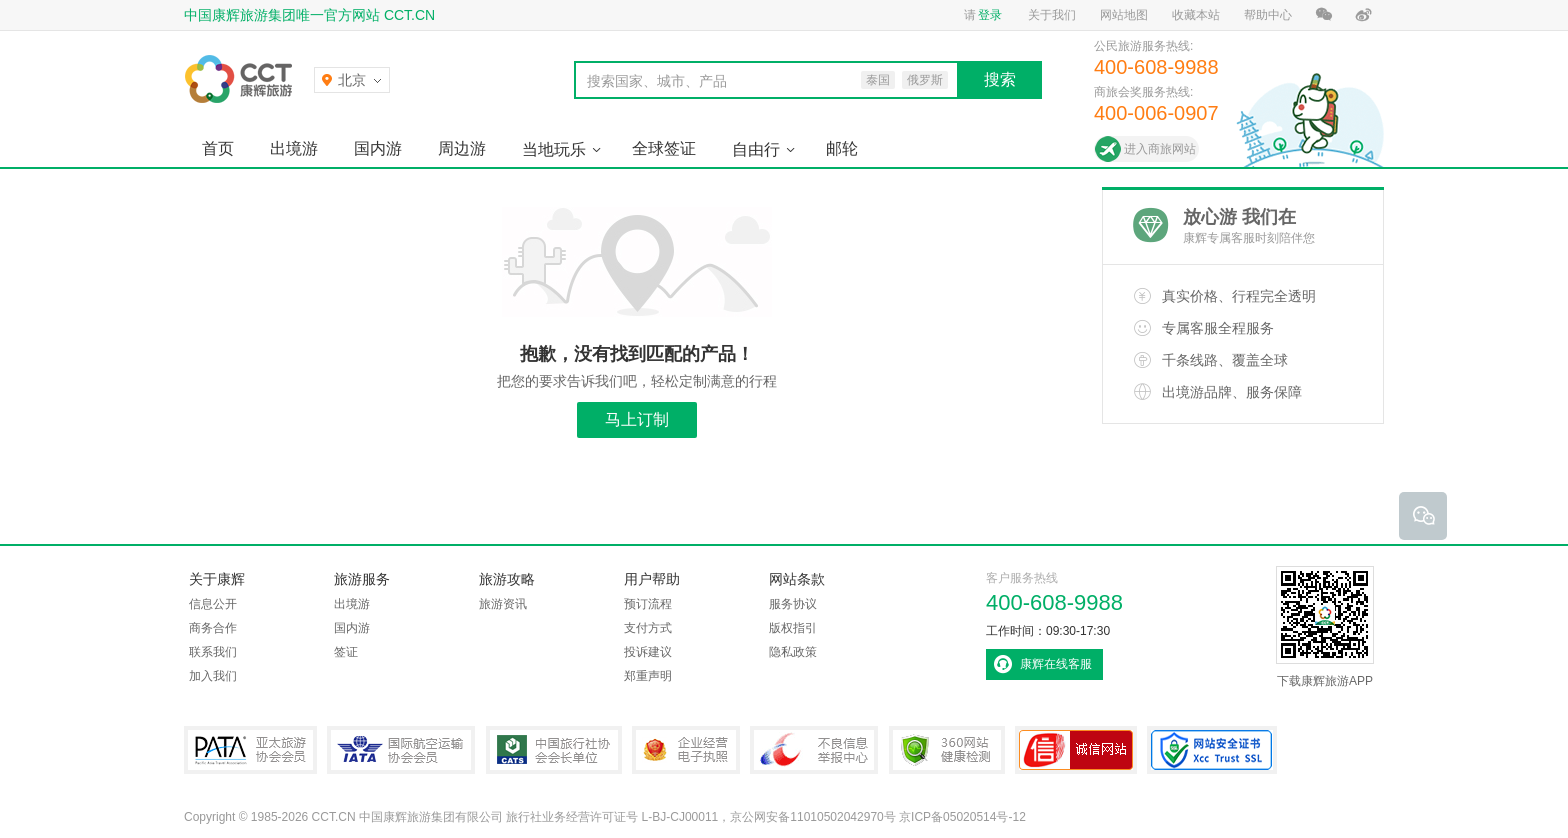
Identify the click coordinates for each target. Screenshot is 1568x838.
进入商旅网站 (1160, 149)
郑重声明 (648, 676)
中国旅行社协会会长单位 (554, 750)
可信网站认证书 (1076, 750)
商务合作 (213, 628)
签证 (346, 652)
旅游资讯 (503, 604)
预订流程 (648, 604)
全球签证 (664, 148)
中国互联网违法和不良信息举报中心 (814, 750)
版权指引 (793, 628)
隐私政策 (793, 652)
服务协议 (793, 604)
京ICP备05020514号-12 (962, 817)
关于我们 (1052, 15)
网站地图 (1124, 15)
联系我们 (213, 652)
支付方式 (648, 628)
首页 (218, 148)
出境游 (294, 148)
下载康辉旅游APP (1325, 627)
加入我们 (213, 676)
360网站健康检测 (947, 750)
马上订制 (637, 419)
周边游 (462, 148)
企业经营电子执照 (686, 750)
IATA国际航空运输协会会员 (401, 750)
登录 (990, 15)
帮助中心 (1268, 15)
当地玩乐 (554, 149)
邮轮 (842, 148)
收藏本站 (1196, 15)
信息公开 (213, 604)
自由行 (756, 149)
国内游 (378, 148)
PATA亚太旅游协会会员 (250, 750)
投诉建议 (648, 652)
